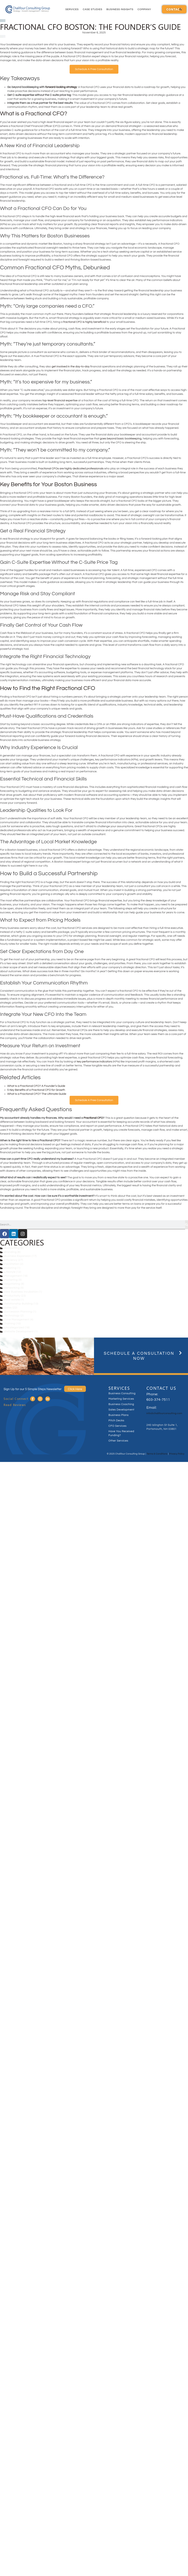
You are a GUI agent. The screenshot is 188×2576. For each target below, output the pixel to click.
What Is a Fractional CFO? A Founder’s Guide (36, 1086)
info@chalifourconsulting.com (164, 1428)
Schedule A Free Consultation (94, 69)
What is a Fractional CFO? (33, 114)
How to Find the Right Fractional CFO (47, 688)
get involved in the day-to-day (70, 366)
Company (144, 9)
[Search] (186, 1225)
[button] (181, 9)
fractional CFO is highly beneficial (84, 322)
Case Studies (92, 9)
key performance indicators (94, 1061)
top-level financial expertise (60, 400)
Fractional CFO (93, 1118)
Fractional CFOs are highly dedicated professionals (71, 468)
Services (72, 9)
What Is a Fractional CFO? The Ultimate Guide (36, 1094)
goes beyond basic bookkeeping (120, 438)
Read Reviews (15, 1421)
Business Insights (119, 9)
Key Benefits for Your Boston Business (48, 485)
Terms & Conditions (157, 1469)
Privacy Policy (176, 1469)
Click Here (75, 1404)
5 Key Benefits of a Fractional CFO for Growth (36, 1090)
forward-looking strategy (61, 87)
